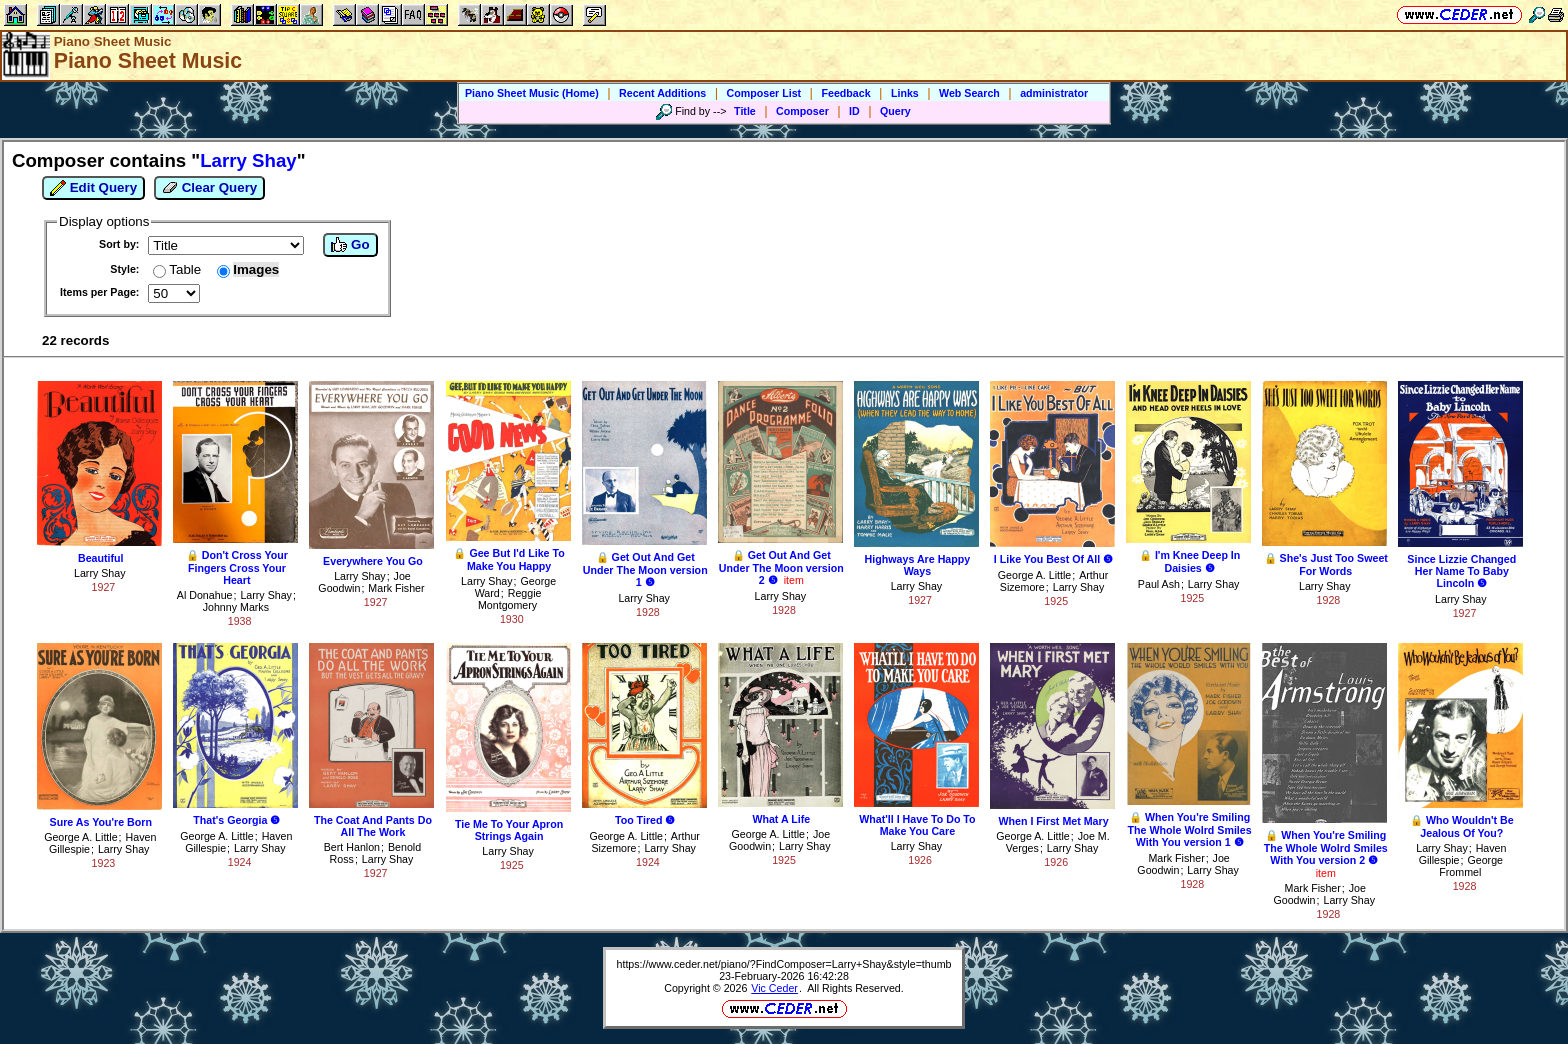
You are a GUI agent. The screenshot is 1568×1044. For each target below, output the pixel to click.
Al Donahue (205, 595)
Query (895, 111)
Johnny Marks (236, 607)
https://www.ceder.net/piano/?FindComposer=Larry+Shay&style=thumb (784, 964)
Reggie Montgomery (510, 599)
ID (854, 111)
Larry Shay (100, 573)
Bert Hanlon (352, 847)
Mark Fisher (396, 588)
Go (350, 245)
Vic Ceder (774, 988)
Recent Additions (662, 93)
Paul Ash (1159, 584)
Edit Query (93, 188)
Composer (802, 111)
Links (905, 93)
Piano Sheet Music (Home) (532, 93)
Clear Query (209, 188)
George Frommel (1471, 866)
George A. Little (1034, 575)
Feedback (845, 93)
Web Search (969, 93)
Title (745, 111)
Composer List (764, 93)
